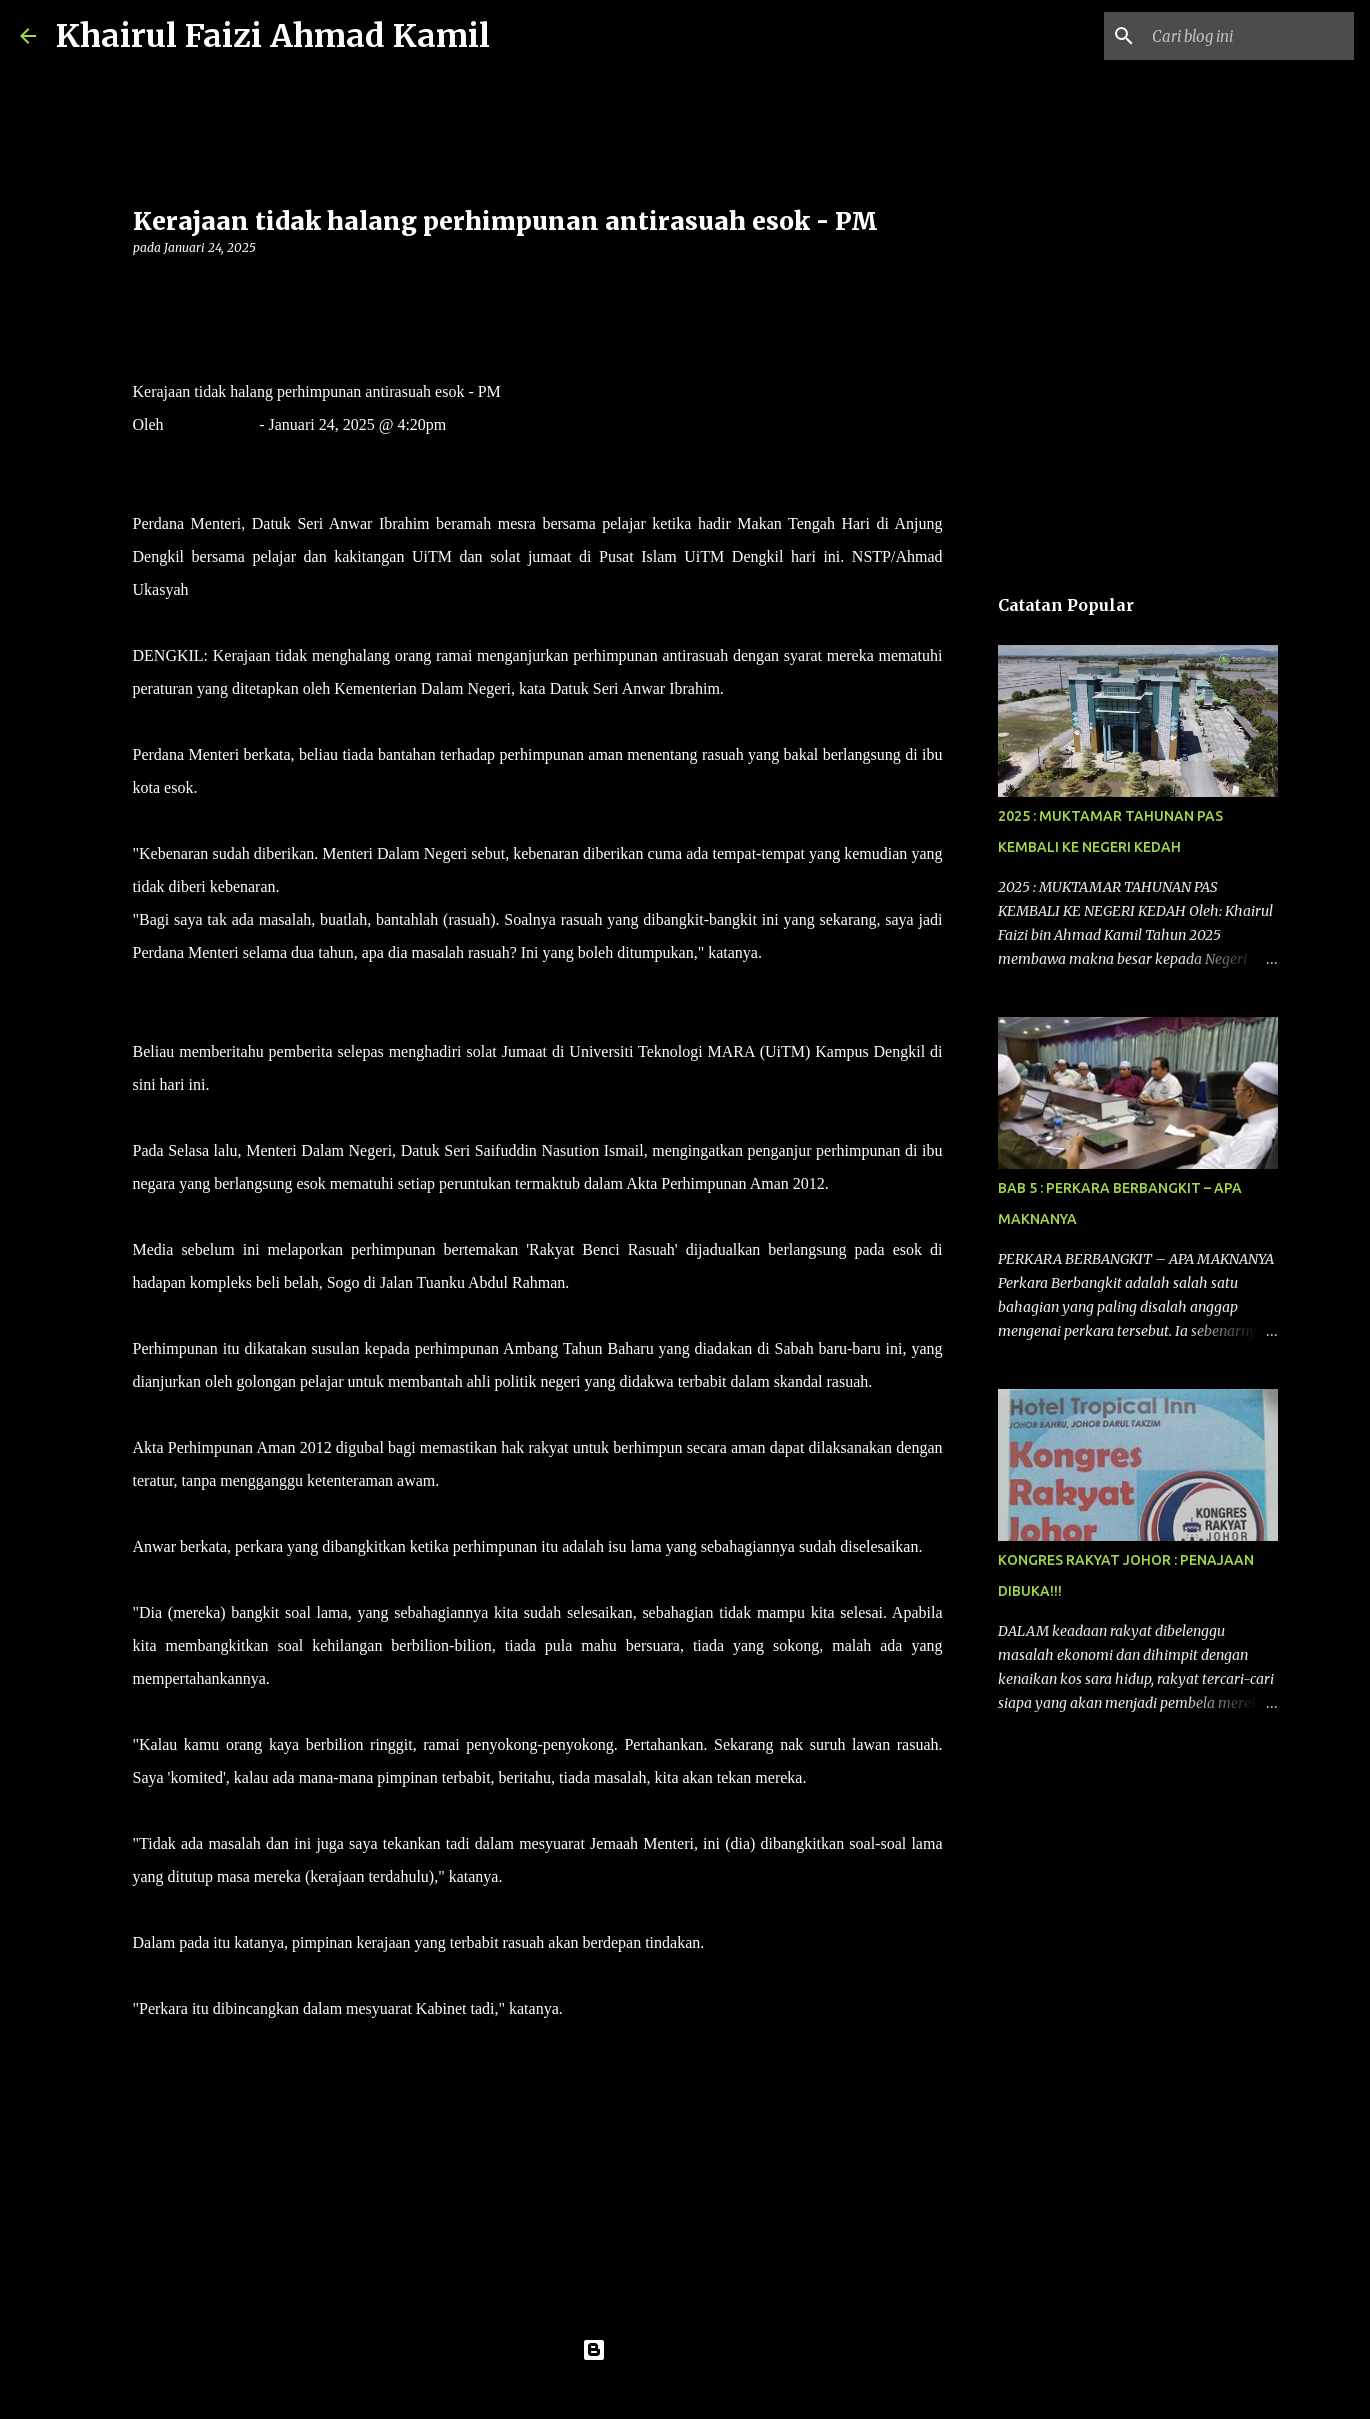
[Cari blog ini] (1249, 36)
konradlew (726, 2391)
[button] (145, 288)
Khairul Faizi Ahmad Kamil (273, 36)
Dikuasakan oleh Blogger (685, 2350)
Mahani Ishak (212, 424)
